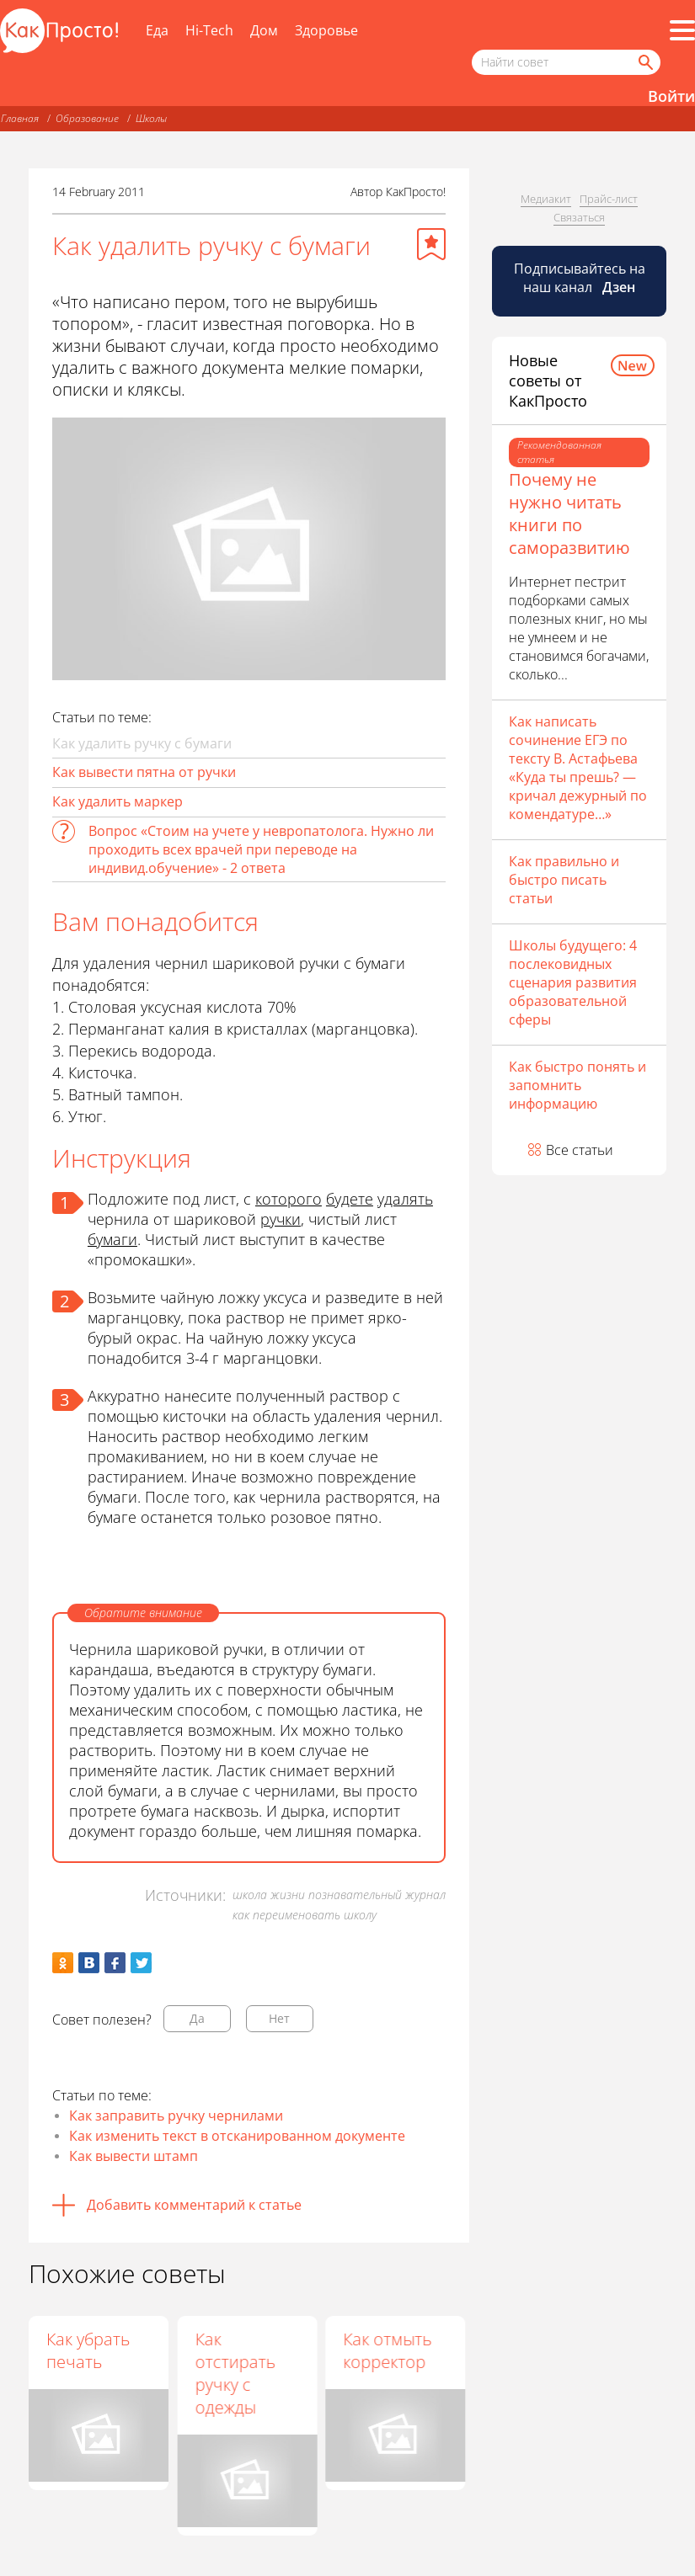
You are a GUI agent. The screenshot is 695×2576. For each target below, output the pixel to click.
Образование (87, 118)
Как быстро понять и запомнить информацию (577, 1085)
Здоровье (326, 30)
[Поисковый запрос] (566, 62)
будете (349, 1199)
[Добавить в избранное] (431, 244)
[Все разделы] (682, 30)
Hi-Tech (209, 30)
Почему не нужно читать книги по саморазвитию (569, 513)
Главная (20, 118)
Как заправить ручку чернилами (176, 2115)
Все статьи (579, 1150)
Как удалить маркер (117, 801)
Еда (157, 30)
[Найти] (644, 62)
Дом (264, 30)
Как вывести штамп (133, 2156)
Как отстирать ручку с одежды (235, 2373)
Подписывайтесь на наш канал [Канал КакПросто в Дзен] (579, 277)
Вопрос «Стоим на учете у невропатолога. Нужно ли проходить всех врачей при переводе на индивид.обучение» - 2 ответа (261, 849)
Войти (671, 96)
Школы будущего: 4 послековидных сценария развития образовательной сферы (573, 982)
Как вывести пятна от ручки (144, 772)
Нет (279, 2018)
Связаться (579, 217)
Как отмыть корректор (388, 2350)
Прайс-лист (609, 198)
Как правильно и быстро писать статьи (564, 879)
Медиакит (546, 198)
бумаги (112, 1239)
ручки (280, 1219)
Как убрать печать (88, 2350)
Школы (151, 118)
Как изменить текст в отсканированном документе (237, 2135)
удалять (405, 1199)
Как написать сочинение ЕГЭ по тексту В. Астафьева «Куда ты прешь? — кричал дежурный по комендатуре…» (578, 767)
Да (197, 2018)
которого (288, 1199)
